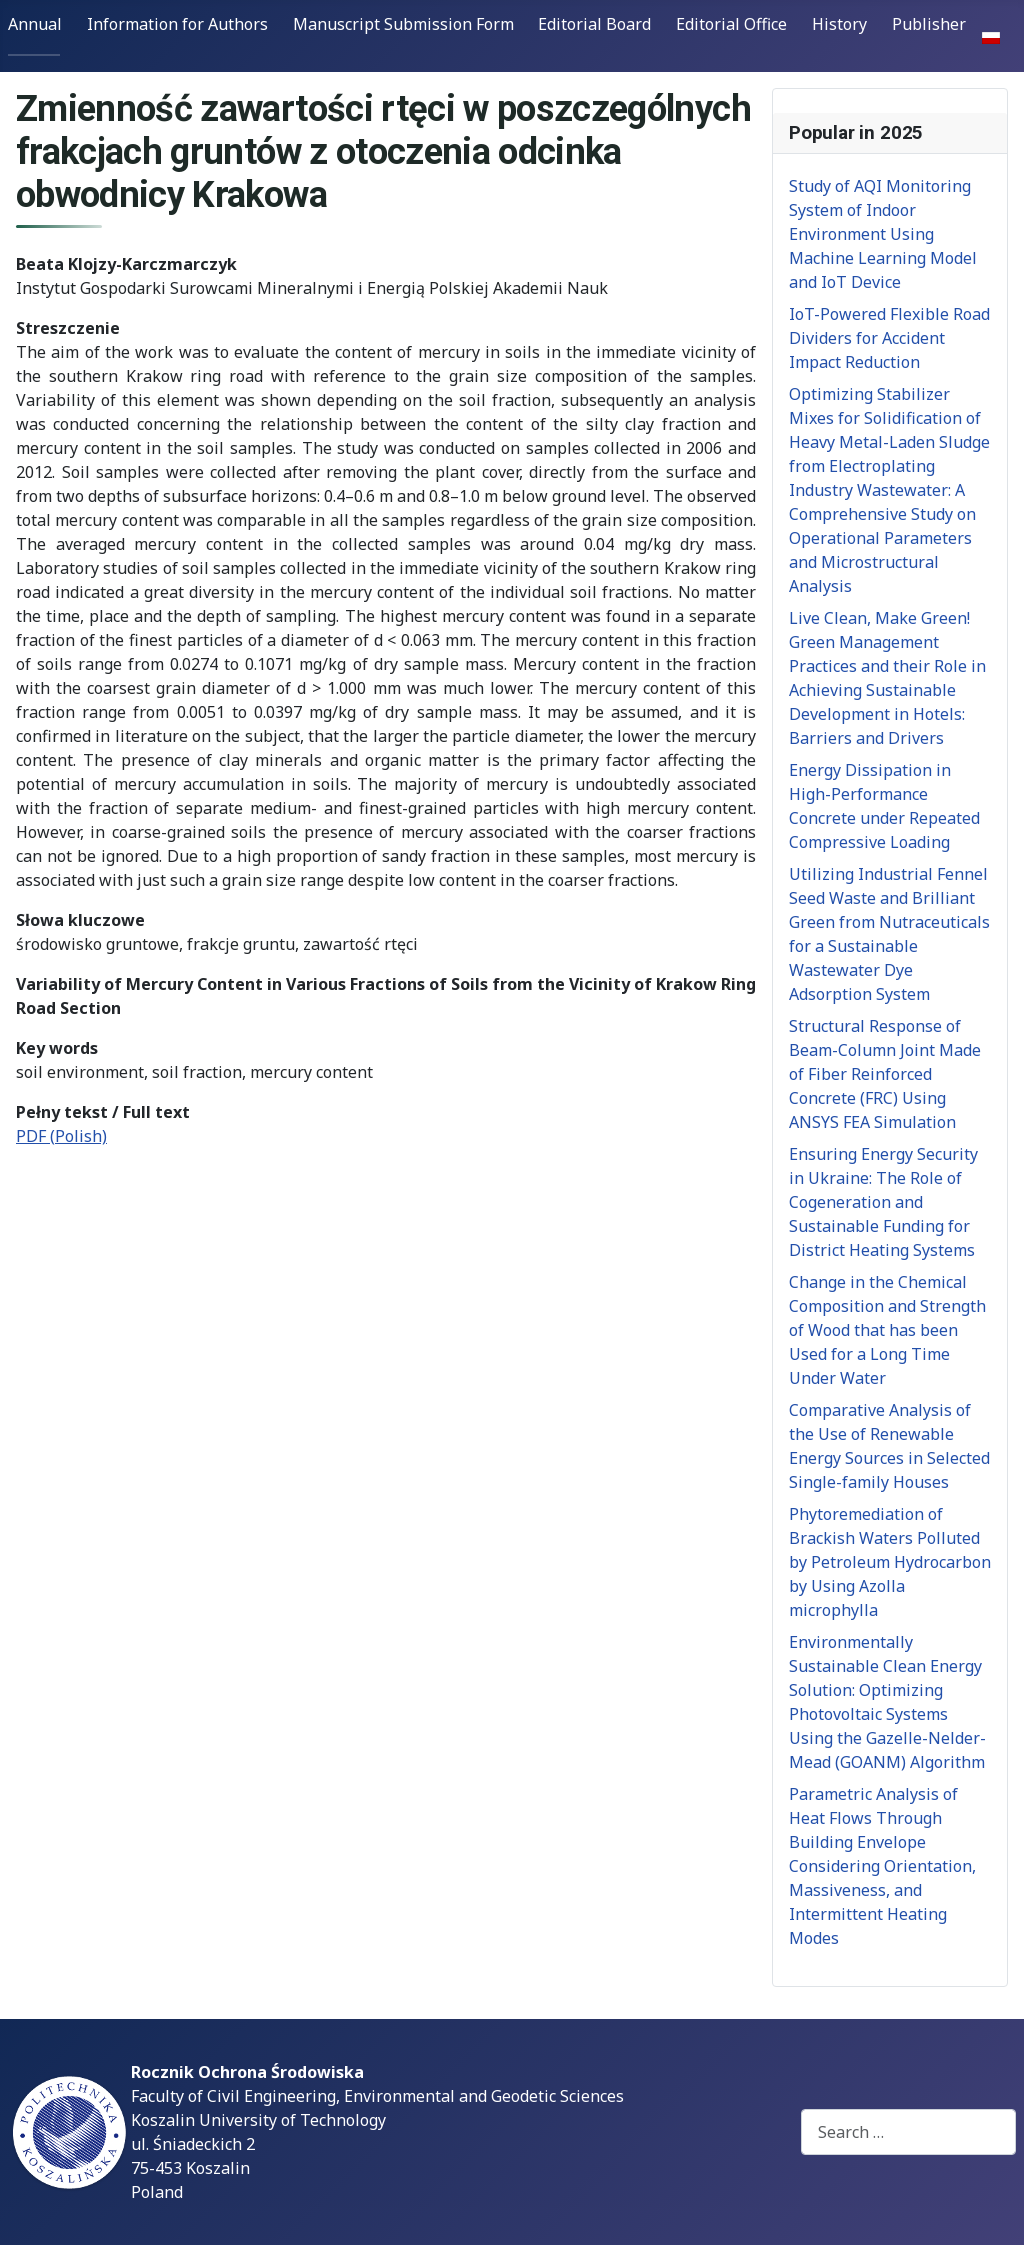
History (839, 24)
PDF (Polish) (61, 1136)
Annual (35, 24)
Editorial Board (594, 24)
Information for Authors (177, 24)
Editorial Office (731, 24)
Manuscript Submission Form (403, 24)
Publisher (929, 24)
